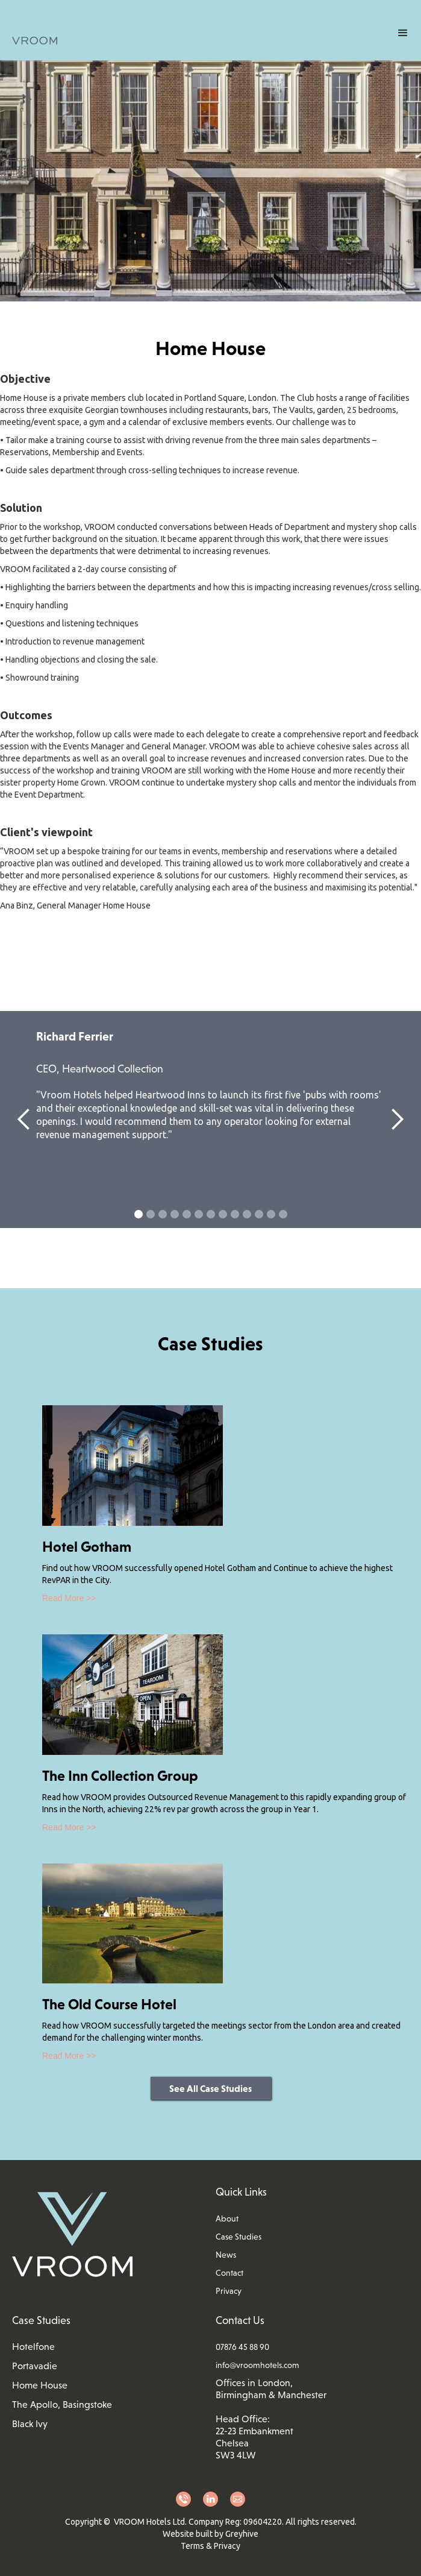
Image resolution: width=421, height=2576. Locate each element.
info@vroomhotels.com (257, 2365)
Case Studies (238, 2236)
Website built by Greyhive (210, 2534)
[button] (403, 33)
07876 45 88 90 (242, 2347)
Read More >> (69, 1598)
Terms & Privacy (210, 2546)
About (227, 2218)
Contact (229, 2273)
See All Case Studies (210, 2088)
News (226, 2255)
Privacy (229, 2291)
